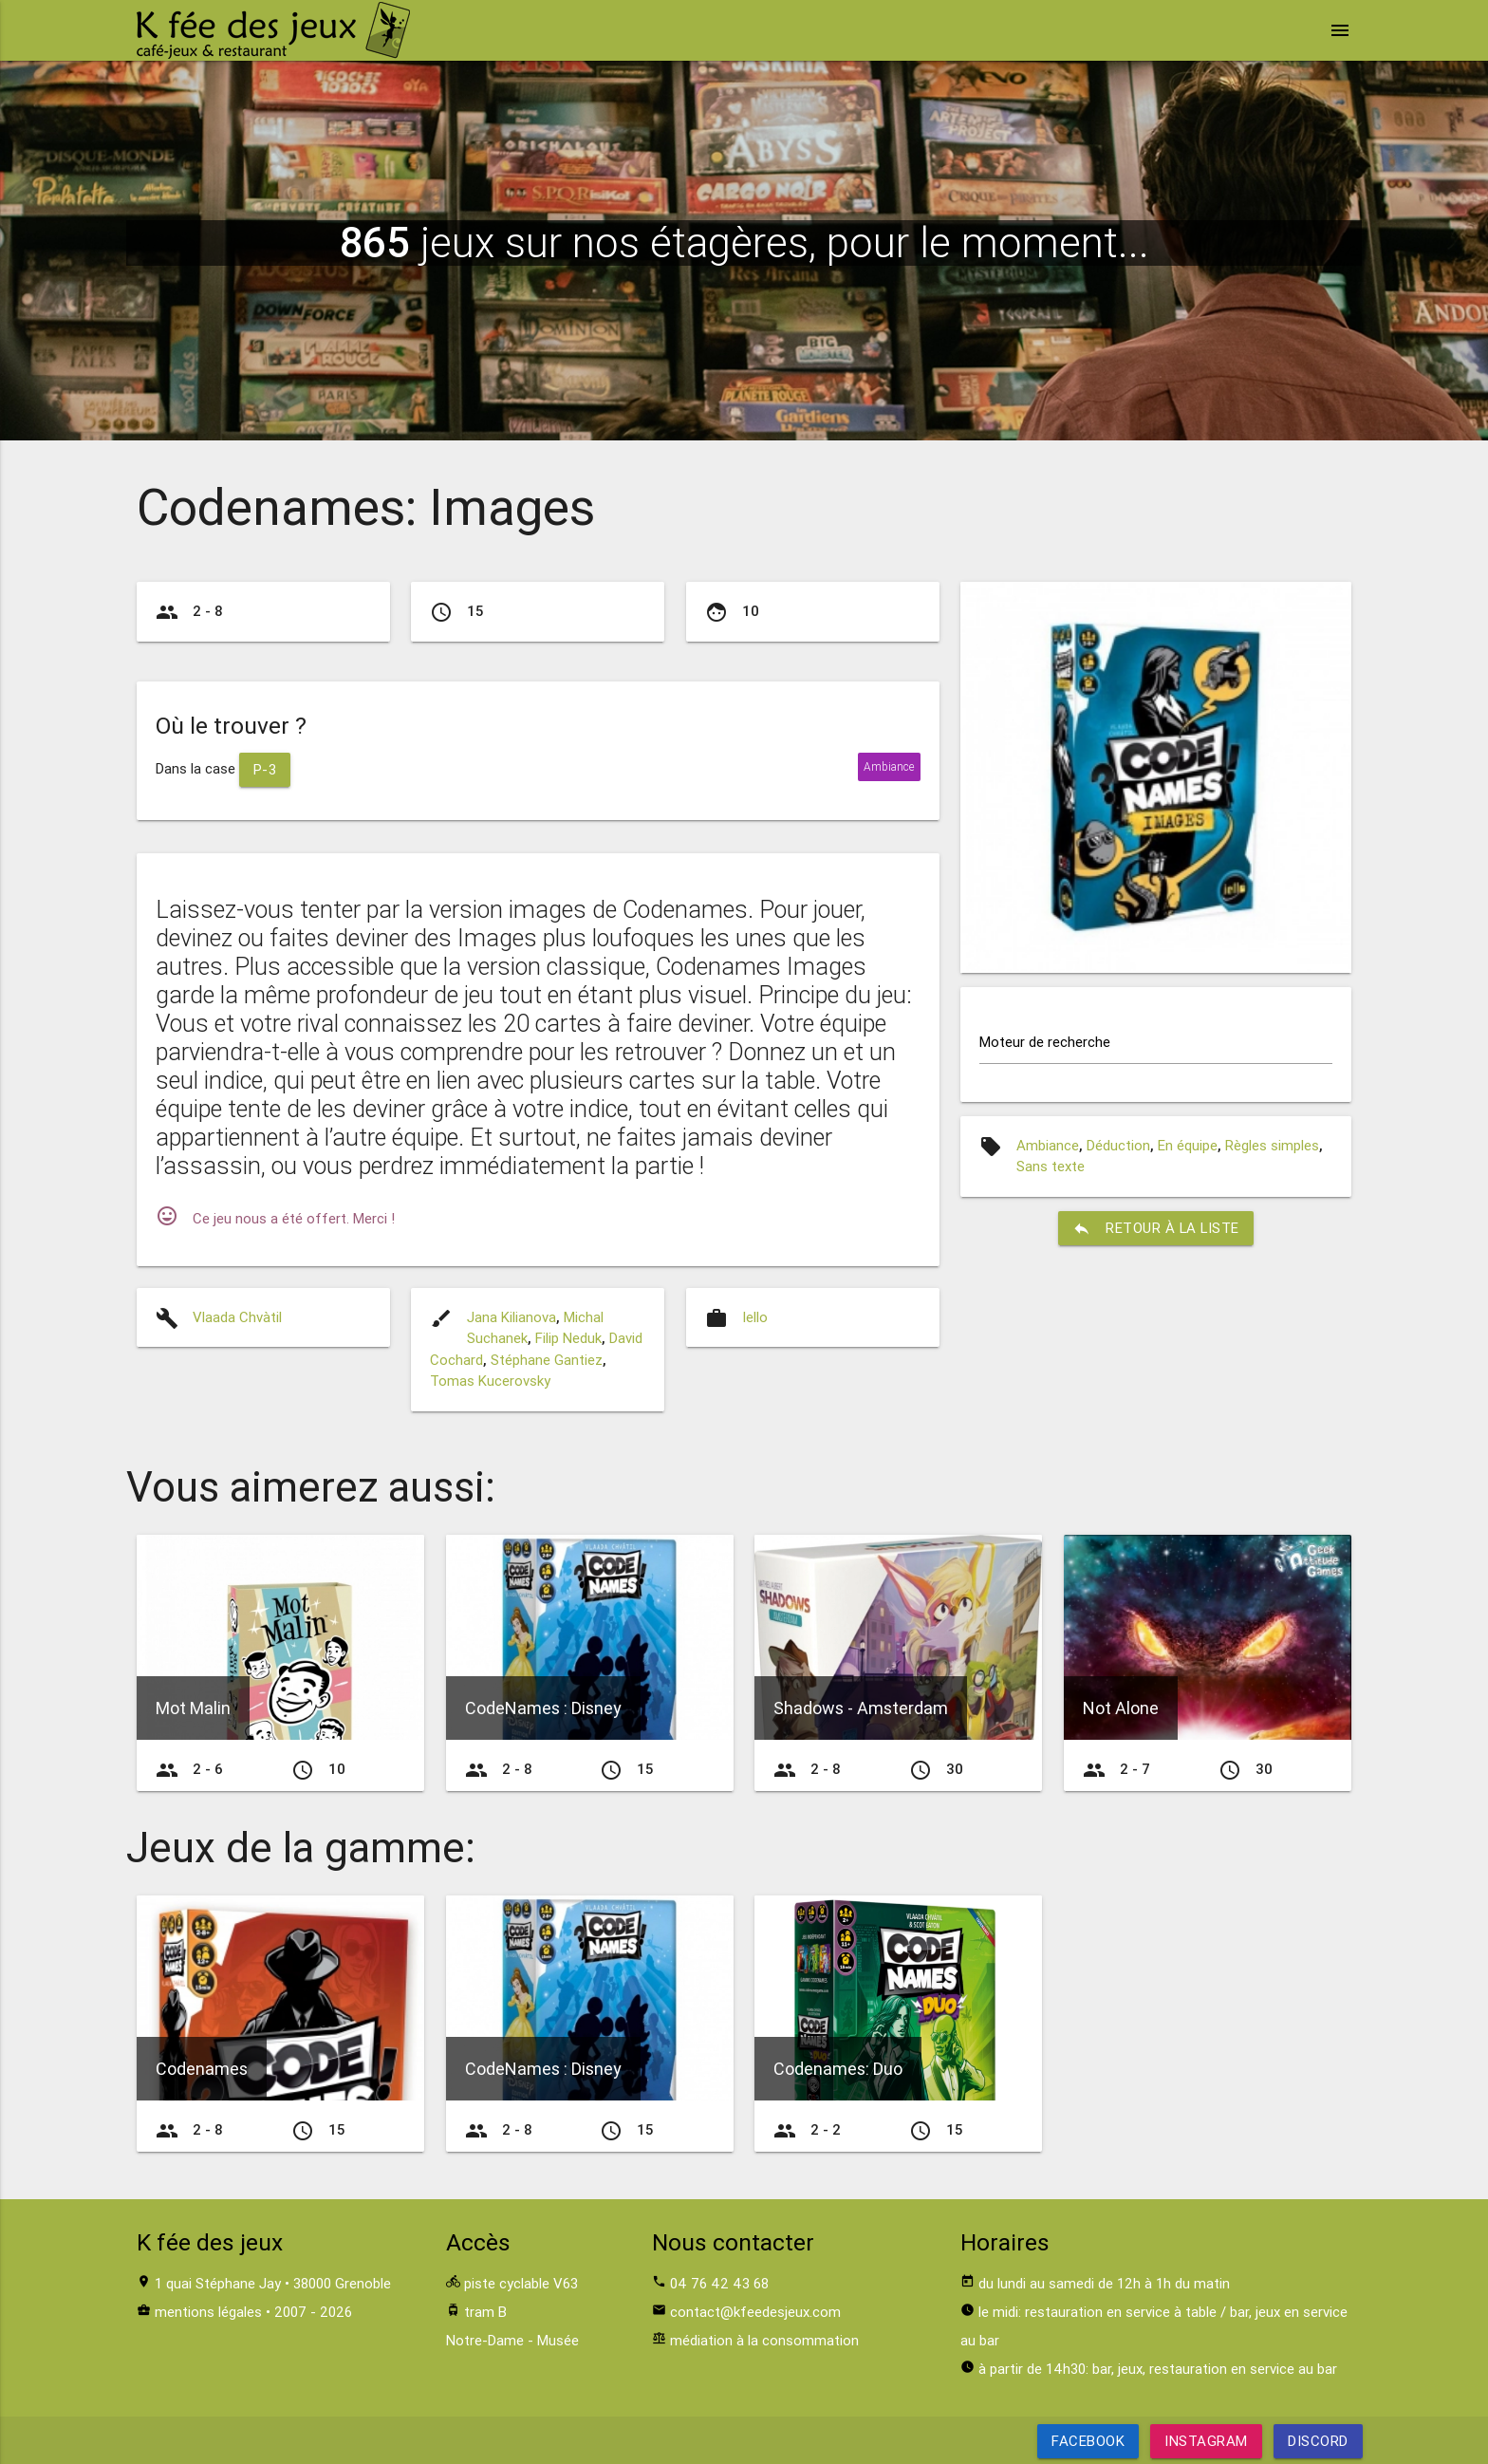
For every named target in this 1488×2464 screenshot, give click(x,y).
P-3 (265, 769)
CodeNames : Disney (543, 1708)
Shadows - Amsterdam (860, 1708)
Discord (1318, 2441)
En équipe (1188, 1145)
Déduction (1118, 1145)
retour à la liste (1155, 1228)
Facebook (1088, 2441)
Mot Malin (193, 1708)
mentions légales (208, 2312)
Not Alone (1121, 1708)
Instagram (1206, 2441)
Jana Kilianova (511, 1317)
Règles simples (1272, 1145)
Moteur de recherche (1044, 1042)
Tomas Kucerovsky (490, 1381)
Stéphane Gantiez (547, 1360)
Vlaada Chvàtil (237, 1317)
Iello (755, 1317)
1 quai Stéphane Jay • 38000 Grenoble (273, 2283)
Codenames (202, 2069)
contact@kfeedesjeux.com (755, 2312)
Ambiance (1047, 1145)
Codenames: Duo (837, 2069)
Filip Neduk (568, 1338)
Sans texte (1050, 1166)
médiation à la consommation (764, 2340)
